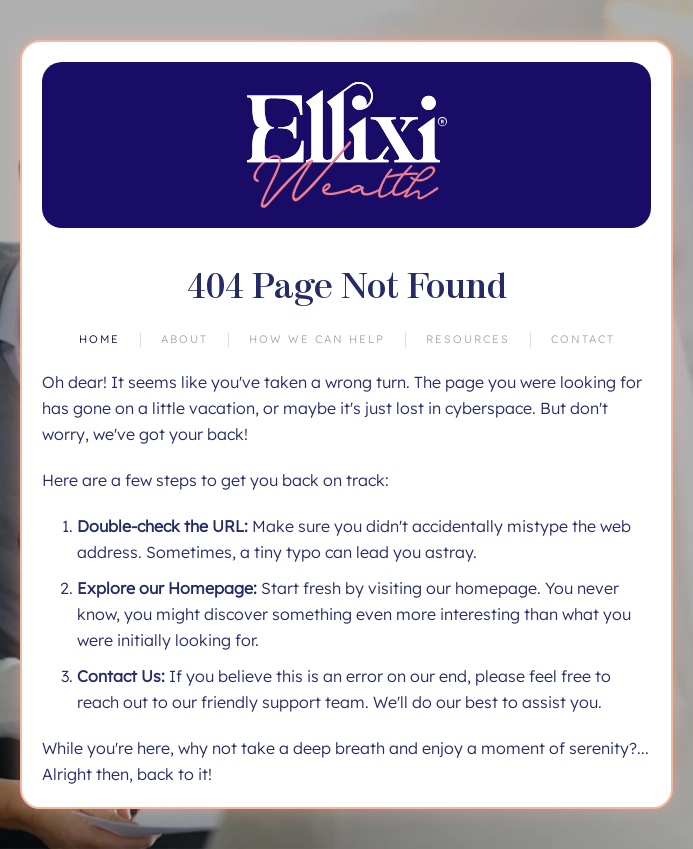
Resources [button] (468, 339)
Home (99, 339)
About (184, 339)
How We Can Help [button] (317, 339)
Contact (583, 339)
